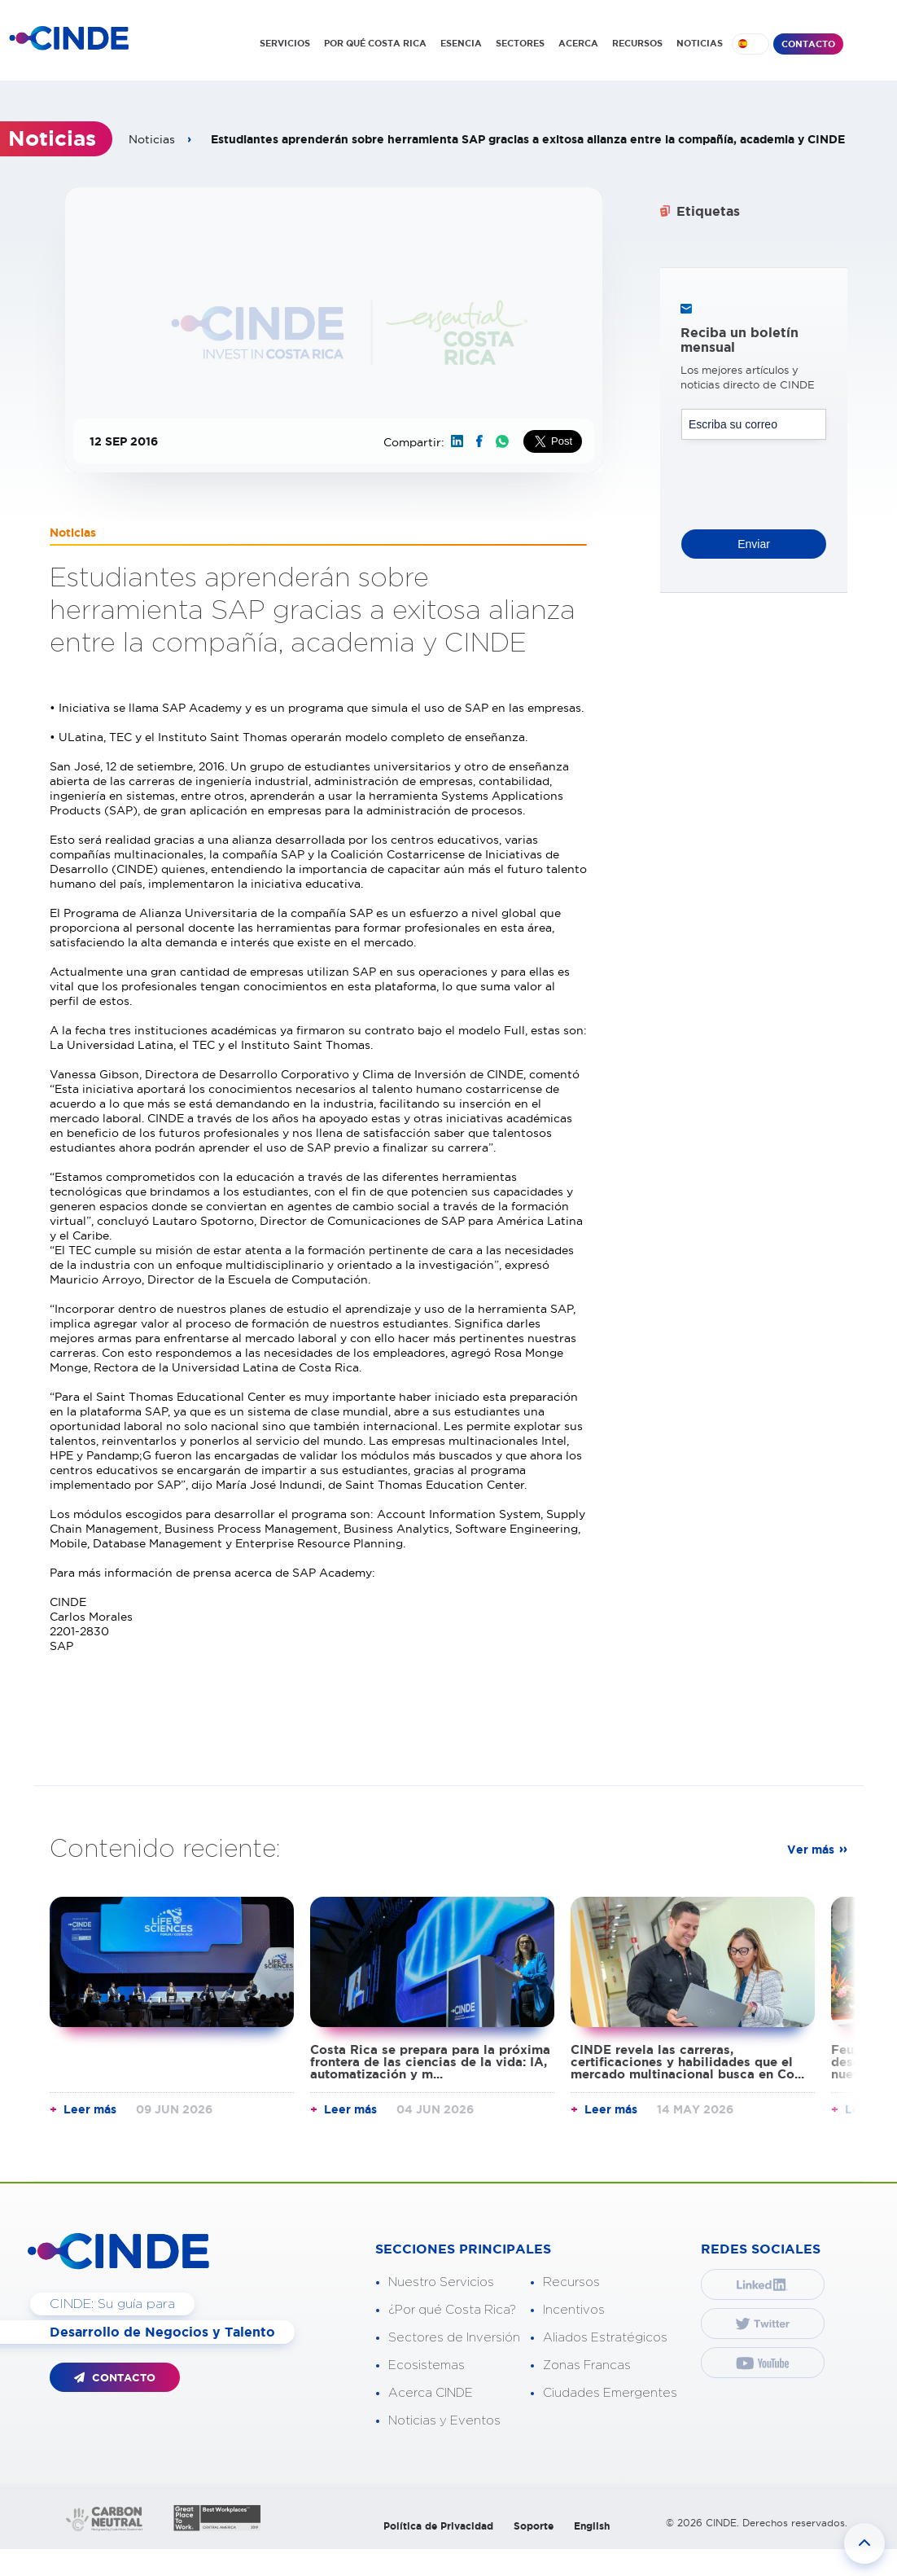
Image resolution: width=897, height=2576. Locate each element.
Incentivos (574, 2310)
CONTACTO (808, 44)
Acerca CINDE (430, 2393)
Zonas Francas (587, 2365)
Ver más (810, 1849)
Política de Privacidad (438, 2526)
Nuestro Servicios (441, 2282)
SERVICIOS (285, 43)
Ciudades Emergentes (610, 2393)
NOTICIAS (699, 43)
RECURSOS (637, 43)
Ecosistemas (426, 2365)
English (592, 2526)
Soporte (534, 2526)
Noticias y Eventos (444, 2421)
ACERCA (578, 43)
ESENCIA (461, 43)
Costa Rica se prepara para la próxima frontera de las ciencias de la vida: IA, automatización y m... (430, 2062)
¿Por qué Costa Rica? (452, 2310)
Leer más (89, 2109)
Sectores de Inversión (454, 2338)
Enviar (753, 544)
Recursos (571, 2282)
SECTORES (520, 43)
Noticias (152, 139)
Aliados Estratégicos (605, 2338)
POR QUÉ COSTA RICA (375, 43)
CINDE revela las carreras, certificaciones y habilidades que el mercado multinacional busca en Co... (687, 2062)
